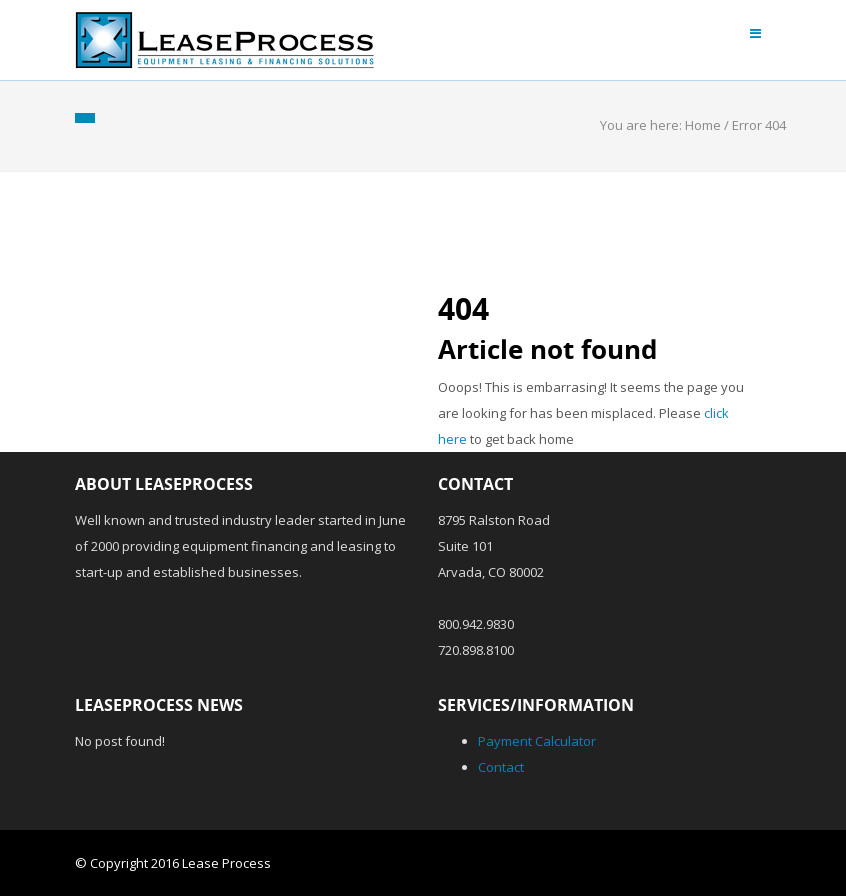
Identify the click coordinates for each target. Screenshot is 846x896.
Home (703, 125)
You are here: (642, 125)
